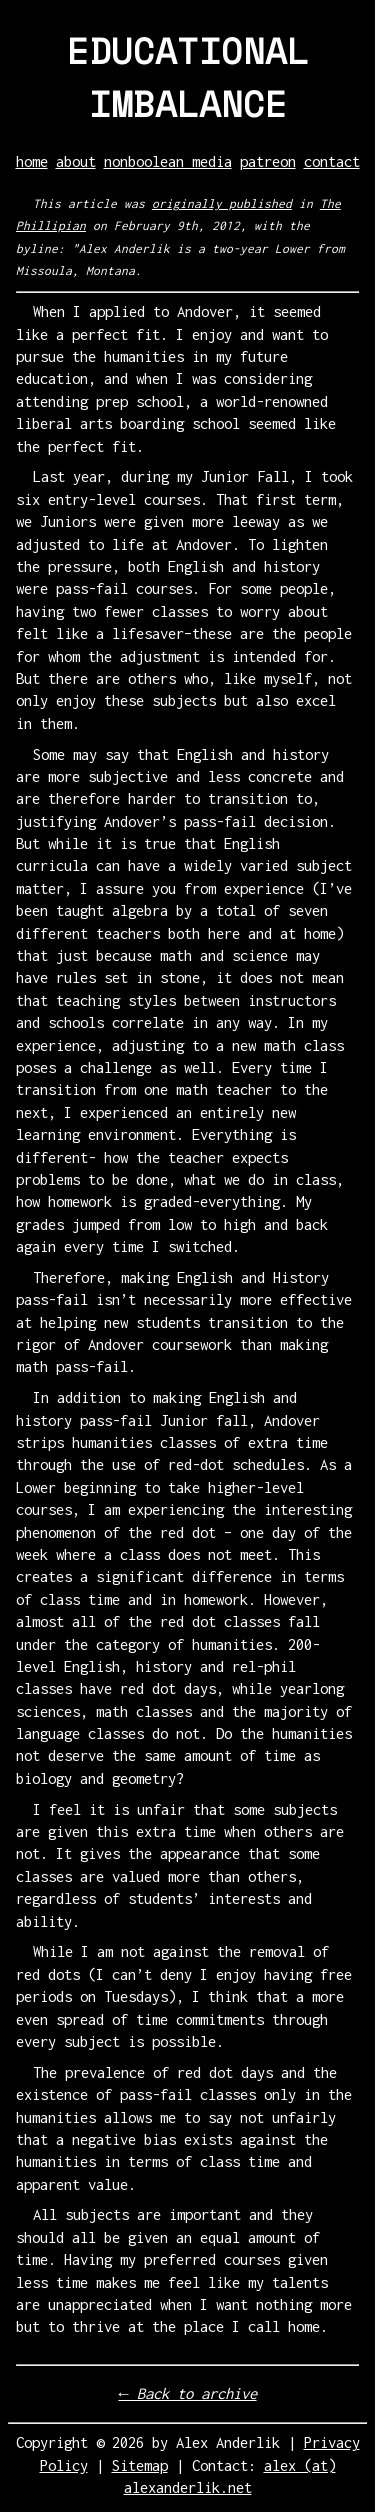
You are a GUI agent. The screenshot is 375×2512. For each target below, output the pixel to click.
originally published (222, 203)
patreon (268, 161)
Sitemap (140, 2465)
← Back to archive (187, 2393)
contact (332, 161)
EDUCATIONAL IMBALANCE (188, 77)
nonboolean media (168, 161)
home (32, 161)
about (76, 161)
